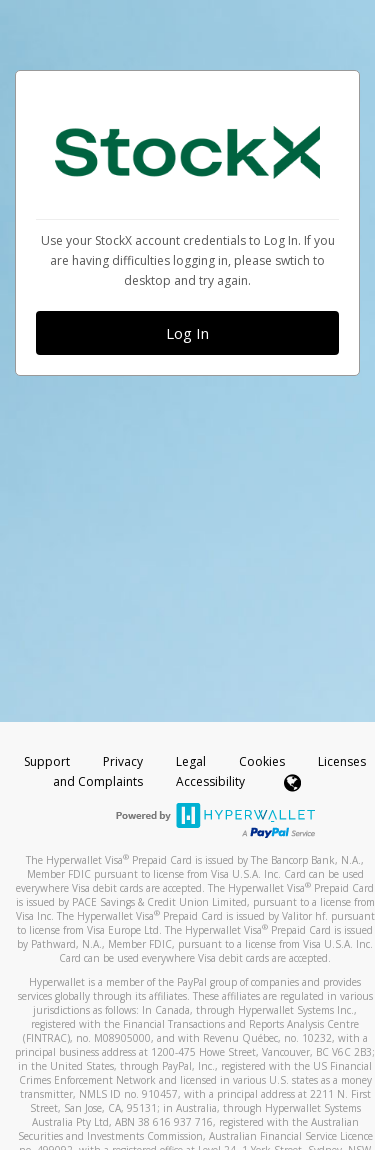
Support (47, 761)
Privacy (123, 761)
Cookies (262, 761)
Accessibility (210, 781)
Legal (191, 761)
